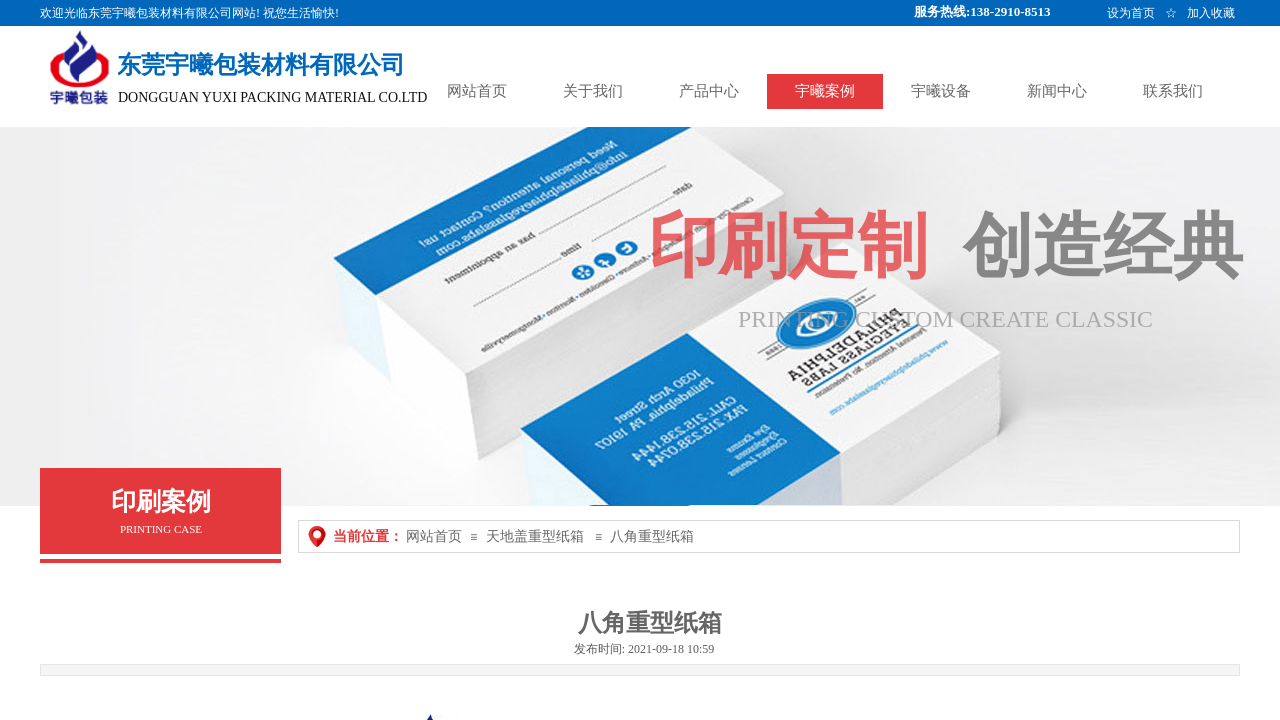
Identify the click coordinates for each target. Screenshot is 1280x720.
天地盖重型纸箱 (535, 536)
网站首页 (434, 536)
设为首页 (1131, 13)
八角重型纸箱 (652, 536)
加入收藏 (1211, 13)
